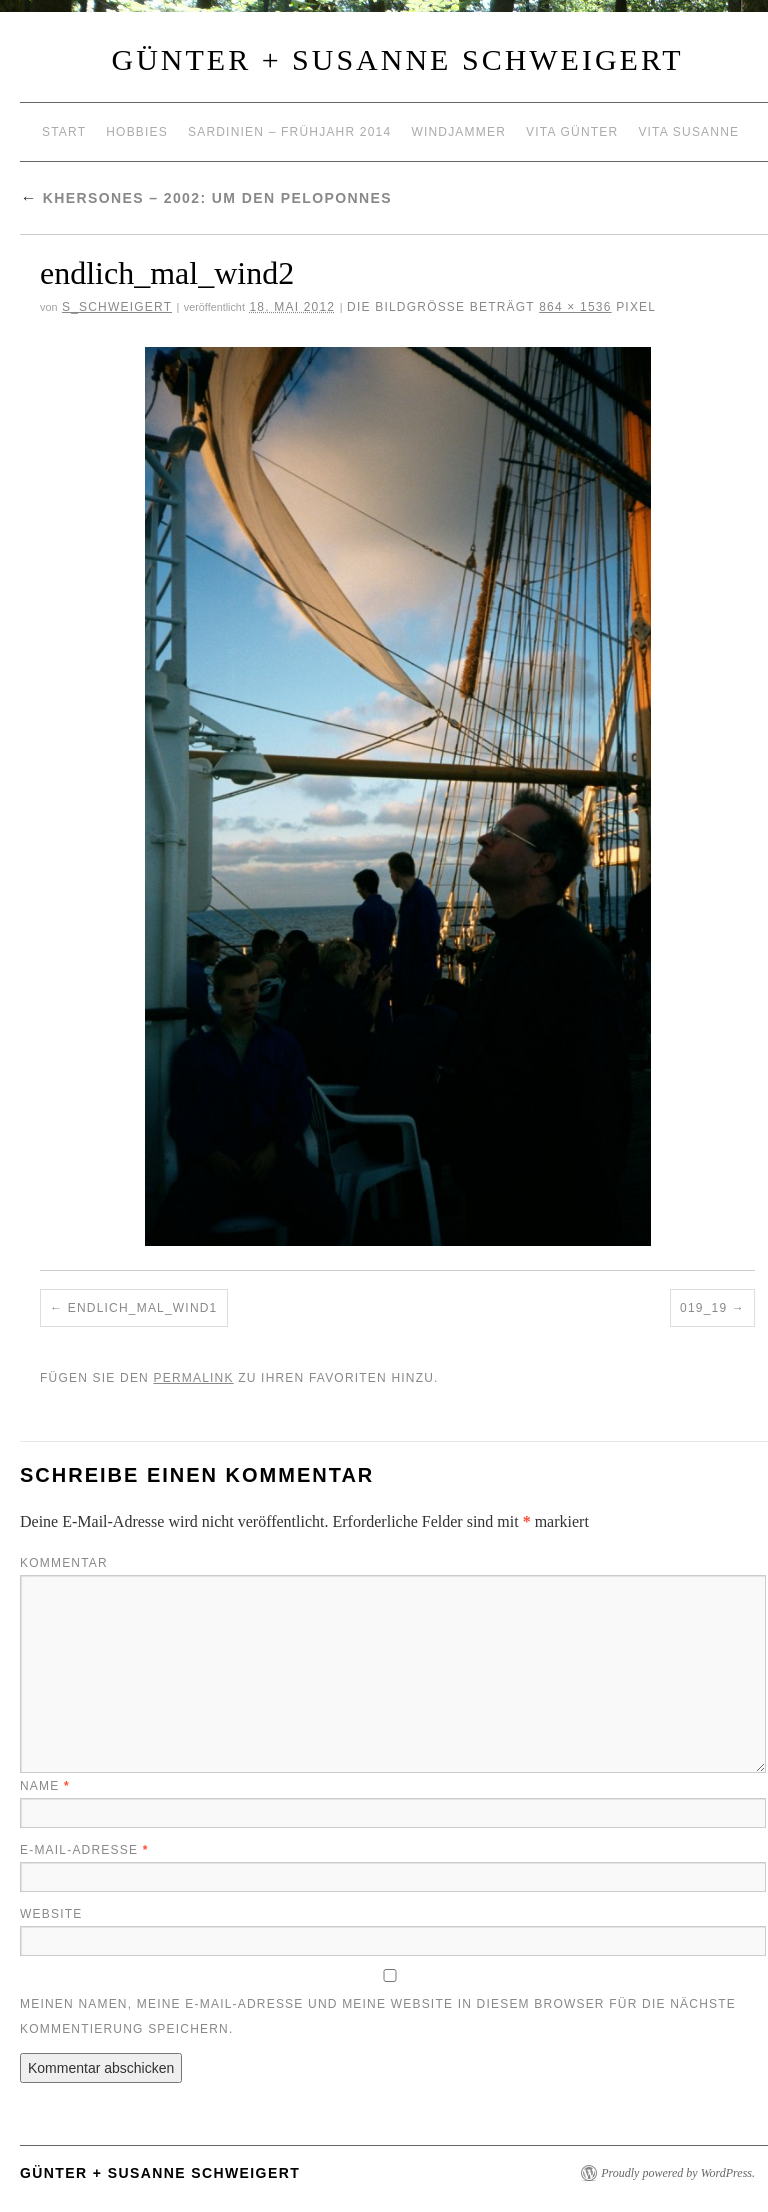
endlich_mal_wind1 (143, 1308)
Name (45, 1786)
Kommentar (64, 1563)
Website (51, 1914)
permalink (193, 1378)
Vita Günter (572, 132)
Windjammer (458, 132)
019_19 (703, 1308)
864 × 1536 (575, 307)
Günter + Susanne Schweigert (398, 59)
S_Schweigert (117, 307)
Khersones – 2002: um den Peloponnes (206, 198)
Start (64, 132)
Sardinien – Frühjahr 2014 (289, 132)
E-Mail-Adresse (84, 1850)
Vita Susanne (688, 132)
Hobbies (137, 132)
